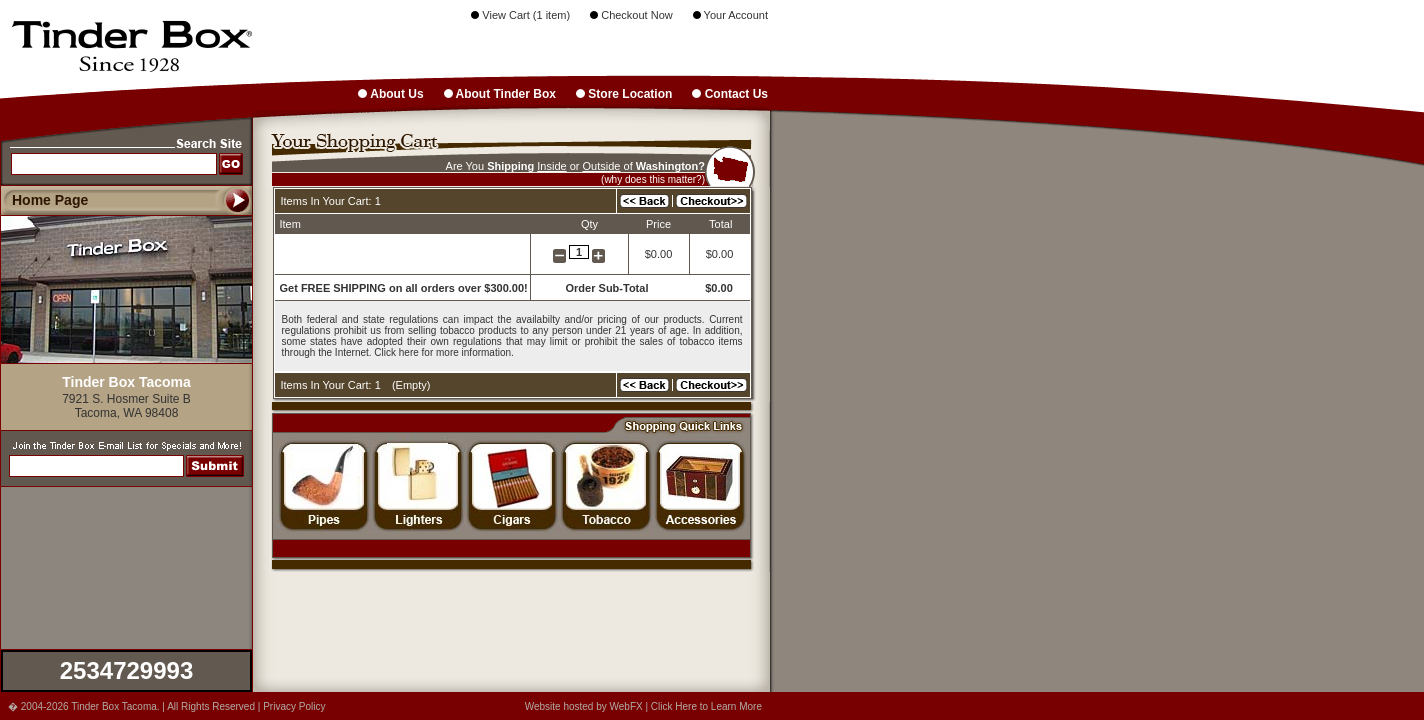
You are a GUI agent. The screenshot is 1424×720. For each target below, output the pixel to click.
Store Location (624, 94)
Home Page (50, 200)
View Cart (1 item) (520, 15)
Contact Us (730, 94)
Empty (411, 385)
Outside (602, 166)
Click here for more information (442, 352)
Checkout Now (631, 15)
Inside (551, 166)
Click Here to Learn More (706, 706)
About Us (390, 94)
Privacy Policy (294, 706)
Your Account (730, 15)
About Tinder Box (500, 94)
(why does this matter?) (653, 179)
